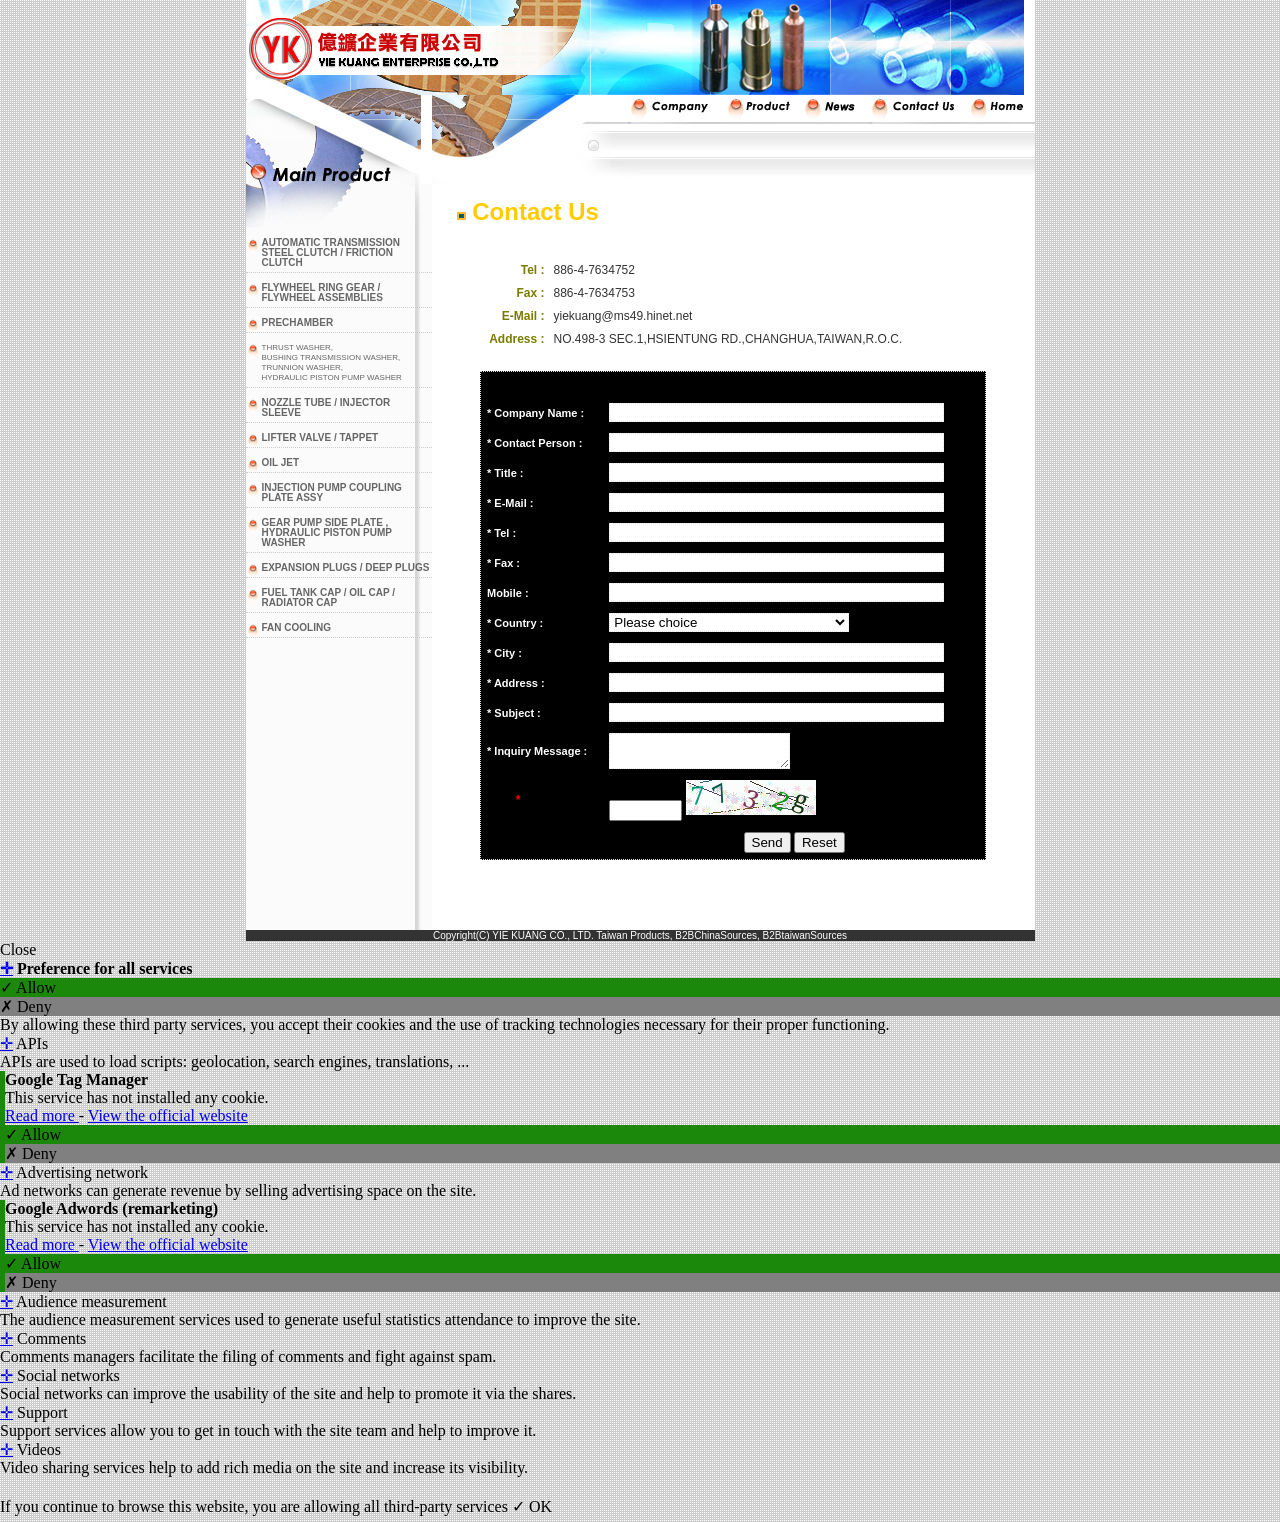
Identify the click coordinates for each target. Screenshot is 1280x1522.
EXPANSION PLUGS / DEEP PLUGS (346, 567)
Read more (42, 1121)
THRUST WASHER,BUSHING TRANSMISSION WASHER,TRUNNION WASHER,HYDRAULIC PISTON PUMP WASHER (332, 362)
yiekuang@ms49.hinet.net (623, 316)
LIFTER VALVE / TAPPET (320, 437)
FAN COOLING (296, 627)
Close (18, 955)
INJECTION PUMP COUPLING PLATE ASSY (332, 492)
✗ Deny (26, 1012)
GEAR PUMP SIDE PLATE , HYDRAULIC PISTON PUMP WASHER (327, 532)
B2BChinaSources (716, 941)
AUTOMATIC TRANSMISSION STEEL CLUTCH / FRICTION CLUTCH (331, 252)
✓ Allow (28, 993)
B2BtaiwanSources (805, 941)
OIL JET (281, 462)
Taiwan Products (632, 941)
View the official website (168, 1121)
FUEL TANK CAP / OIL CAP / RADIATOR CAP (329, 597)
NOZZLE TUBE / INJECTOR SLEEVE (326, 407)
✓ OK (532, 1512)
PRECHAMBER (298, 322)
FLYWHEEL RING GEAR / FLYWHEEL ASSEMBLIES (322, 292)
